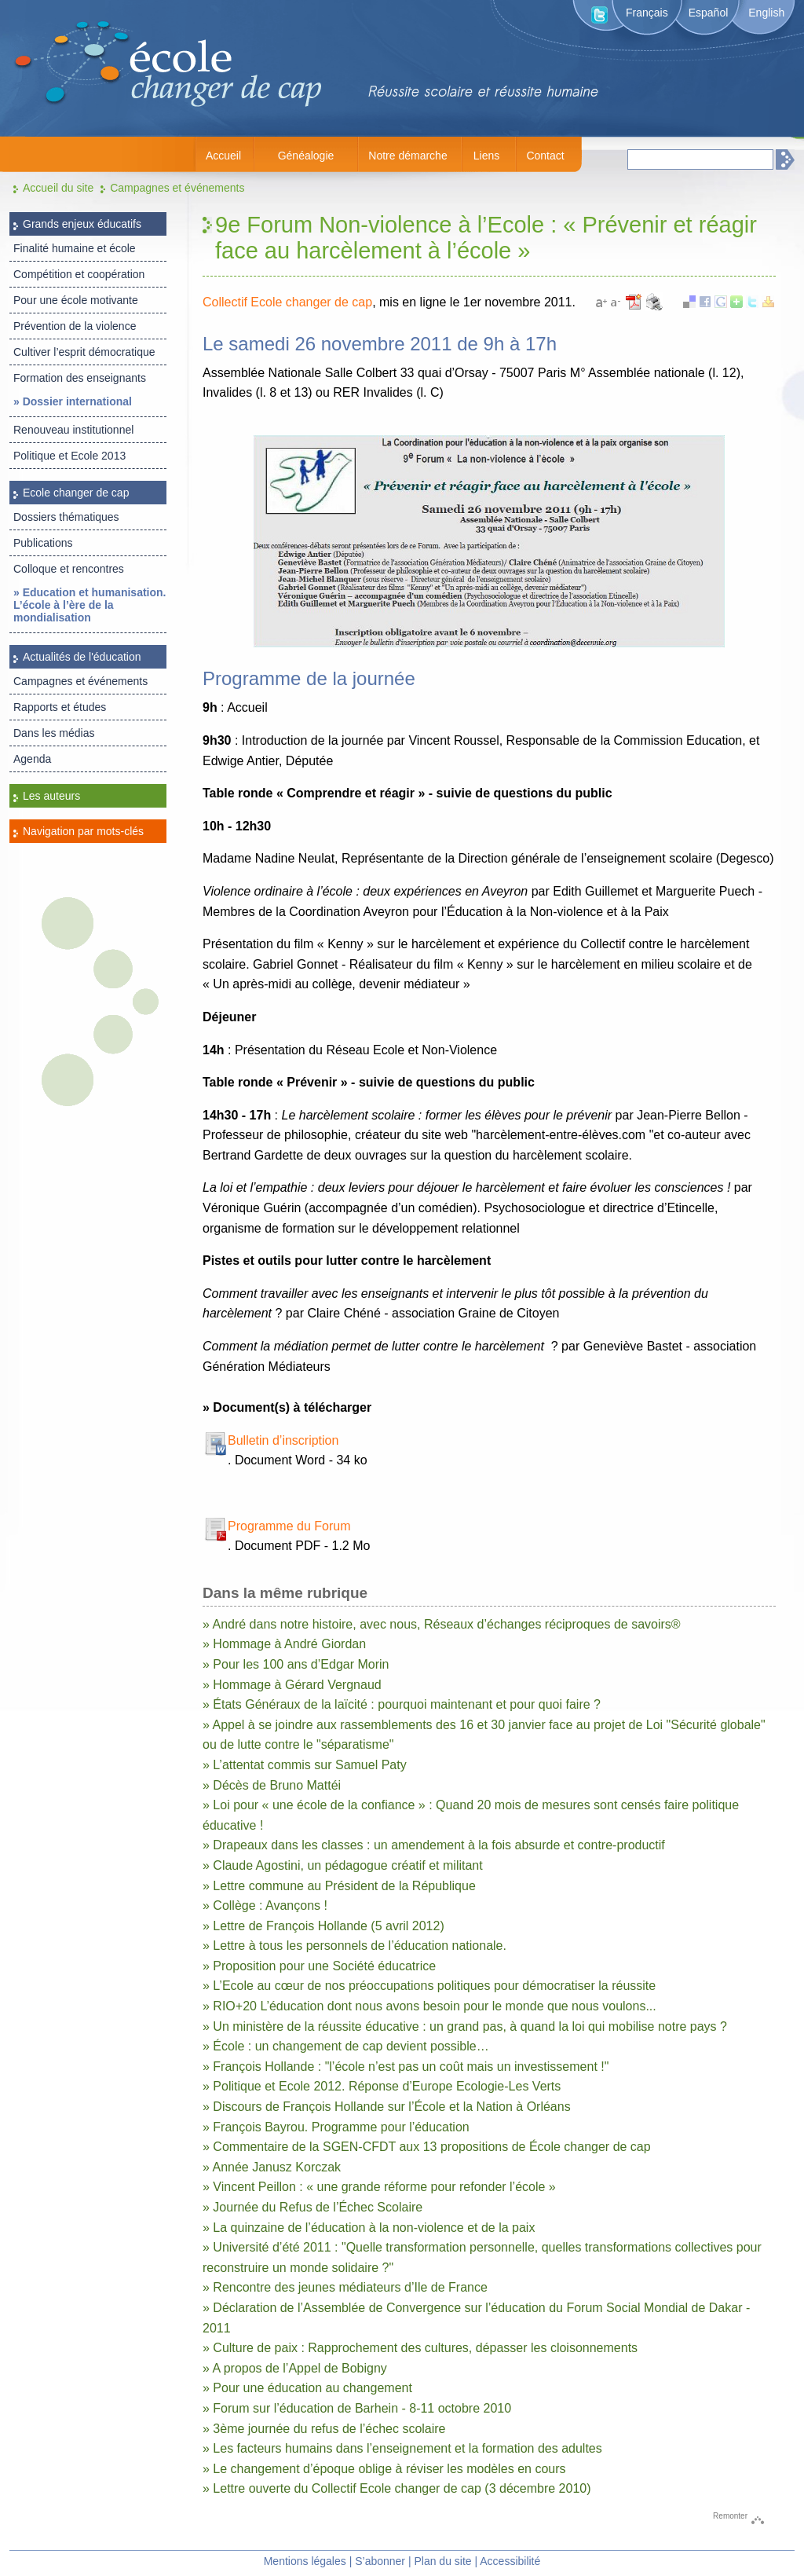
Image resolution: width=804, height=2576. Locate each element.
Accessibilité (510, 2561)
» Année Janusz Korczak (272, 2167)
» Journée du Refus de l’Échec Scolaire (312, 2207)
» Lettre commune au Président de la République (339, 1886)
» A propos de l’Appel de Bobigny (295, 2368)
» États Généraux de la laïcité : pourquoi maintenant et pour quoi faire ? (402, 1704)
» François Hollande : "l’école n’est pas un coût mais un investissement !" (405, 2066)
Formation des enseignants (79, 378)
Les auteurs (51, 796)
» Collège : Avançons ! (265, 1905)
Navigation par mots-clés (83, 831)
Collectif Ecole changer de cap (287, 302)
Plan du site (442, 2561)
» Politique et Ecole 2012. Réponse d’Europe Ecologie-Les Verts (382, 2086)
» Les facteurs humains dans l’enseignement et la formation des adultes (402, 2448)
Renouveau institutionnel (73, 429)
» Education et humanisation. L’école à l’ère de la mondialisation (89, 605)
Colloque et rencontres (68, 568)
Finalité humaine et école (74, 248)
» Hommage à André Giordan (284, 1644)
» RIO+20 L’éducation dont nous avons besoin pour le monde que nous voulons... (429, 2006)
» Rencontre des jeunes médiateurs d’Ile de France (345, 2287)
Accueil (223, 155)
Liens (486, 155)
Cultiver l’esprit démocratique (84, 352)
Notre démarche (407, 155)
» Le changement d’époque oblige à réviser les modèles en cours (384, 2468)
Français (647, 12)
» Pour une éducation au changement (307, 2388)
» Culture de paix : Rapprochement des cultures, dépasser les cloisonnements (420, 2347)
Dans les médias (54, 733)
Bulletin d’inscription (283, 1440)
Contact (545, 155)
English (766, 12)
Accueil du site (58, 187)
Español (709, 12)
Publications (43, 543)
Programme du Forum (289, 1526)
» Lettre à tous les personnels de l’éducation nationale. (354, 1945)
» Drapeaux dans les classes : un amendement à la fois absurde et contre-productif (434, 1845)
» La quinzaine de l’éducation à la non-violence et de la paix (369, 2227)
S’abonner (380, 2561)
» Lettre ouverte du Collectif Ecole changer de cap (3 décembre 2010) (397, 2488)
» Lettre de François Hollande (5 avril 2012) (323, 1926)
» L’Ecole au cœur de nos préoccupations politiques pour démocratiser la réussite (429, 1985)
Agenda (32, 759)
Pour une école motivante (75, 300)
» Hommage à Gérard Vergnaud (292, 1684)
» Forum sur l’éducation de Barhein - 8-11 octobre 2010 (357, 2408)
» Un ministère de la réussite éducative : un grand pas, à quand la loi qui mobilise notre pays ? (465, 2026)
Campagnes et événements (177, 187)
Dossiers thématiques (66, 517)
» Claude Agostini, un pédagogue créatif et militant (343, 1865)
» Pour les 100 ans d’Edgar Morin (296, 1664)
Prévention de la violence (74, 326)
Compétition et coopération (78, 274)
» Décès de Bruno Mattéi (272, 1785)
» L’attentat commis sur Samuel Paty (305, 1765)
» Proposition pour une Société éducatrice (319, 1966)
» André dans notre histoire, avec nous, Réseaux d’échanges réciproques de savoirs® (442, 1624)
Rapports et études (59, 707)
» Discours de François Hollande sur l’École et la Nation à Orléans (387, 2106)
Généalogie (306, 155)
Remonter (730, 2516)
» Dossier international (72, 401)
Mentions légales (305, 2561)
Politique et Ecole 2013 (69, 455)
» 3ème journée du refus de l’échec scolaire (324, 2428)
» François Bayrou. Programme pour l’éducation (336, 2127)
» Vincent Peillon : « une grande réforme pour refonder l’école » (379, 2186)
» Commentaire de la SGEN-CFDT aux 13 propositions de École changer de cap (427, 2146)
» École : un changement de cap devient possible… (346, 2046)
